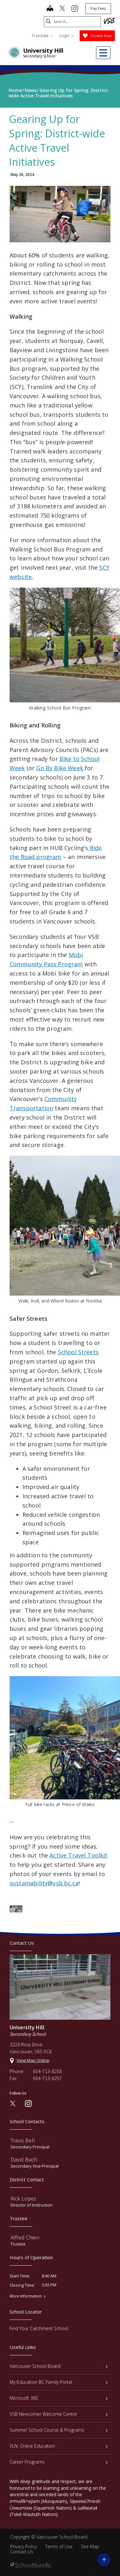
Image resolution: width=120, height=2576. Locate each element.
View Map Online (33, 2060)
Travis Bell (23, 2140)
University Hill (43, 50)
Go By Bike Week (60, 768)
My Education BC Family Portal (59, 2382)
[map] (50, 8)
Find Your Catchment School (39, 2328)
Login (67, 35)
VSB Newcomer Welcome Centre (59, 2414)
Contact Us (21, 2552)
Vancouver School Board (59, 2366)
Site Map (90, 2546)
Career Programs (59, 2462)
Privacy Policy (23, 2546)
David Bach (24, 2159)
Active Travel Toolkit (79, 1855)
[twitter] (62, 8)
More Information (26, 2296)
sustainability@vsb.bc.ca (44, 1883)
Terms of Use (59, 2546)
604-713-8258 (47, 2071)
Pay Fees (98, 8)
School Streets (78, 1352)
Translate (42, 35)
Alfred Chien (25, 2237)
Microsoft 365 (59, 2398)
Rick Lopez (23, 2198)
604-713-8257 (47, 2078)
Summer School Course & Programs (59, 2430)
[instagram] (74, 8)
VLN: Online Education (59, 2446)
